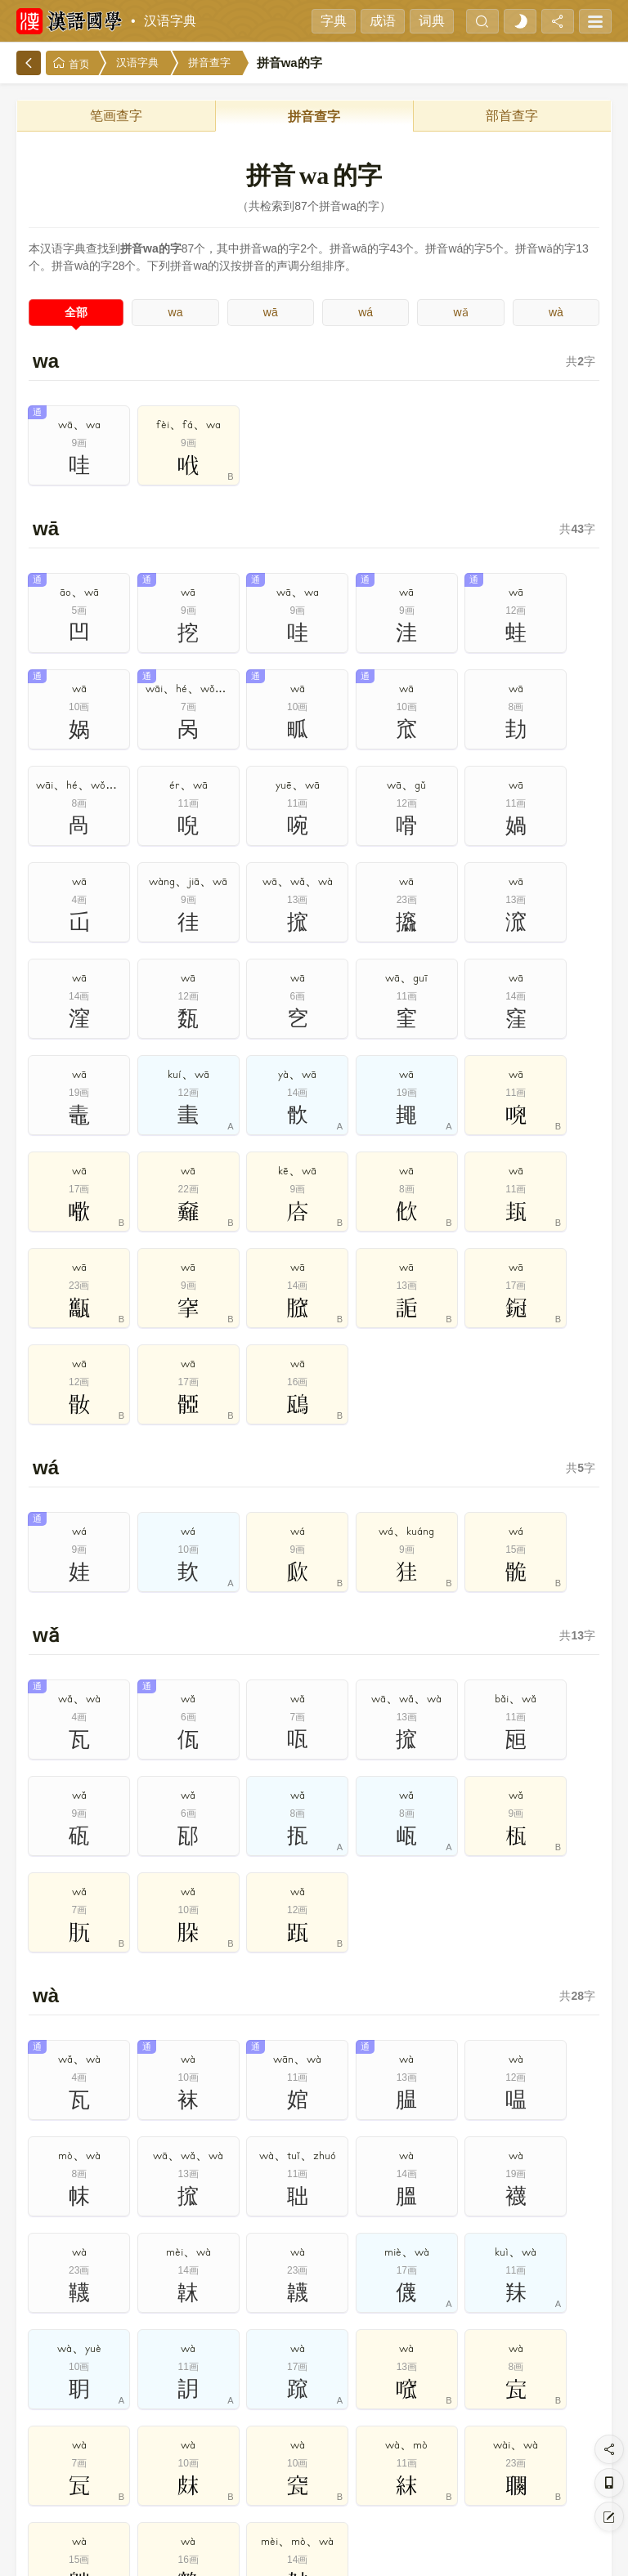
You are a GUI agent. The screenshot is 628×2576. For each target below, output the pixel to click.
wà (556, 312)
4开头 (284, 2305)
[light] (520, 21)
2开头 (167, 2305)
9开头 (578, 2305)
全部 (76, 312)
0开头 (50, 2305)
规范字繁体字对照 (242, 2061)
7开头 (461, 2305)
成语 (383, 21)
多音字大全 (531, 1950)
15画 (284, 2434)
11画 (50, 2434)
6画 (343, 2396)
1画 (50, 2396)
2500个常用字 (531, 1987)
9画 (519, 2396)
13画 (167, 2434)
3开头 (225, 2305)
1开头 (108, 2305)
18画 (461, 2434)
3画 (168, 2396)
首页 (71, 63)
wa (175, 312)
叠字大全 (97, 1987)
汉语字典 (170, 21)
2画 (109, 2396)
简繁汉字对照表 (531, 2024)
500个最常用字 (386, 1987)
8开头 (519, 2305)
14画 (226, 2434)
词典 (432, 21)
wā (270, 312)
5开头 (343, 2305)
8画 (461, 2396)
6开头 (402, 2305)
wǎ (460, 312)
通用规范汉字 (387, 2024)
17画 (402, 2434)
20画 (578, 2434)
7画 (402, 2396)
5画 (285, 2396)
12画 (108, 2434)
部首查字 (512, 116)
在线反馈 (358, 2551)
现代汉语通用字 (242, 2024)
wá (365, 312)
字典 (334, 21)
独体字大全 (241, 1987)
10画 (578, 2396)
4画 (226, 2396)
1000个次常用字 (96, 2024)
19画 (519, 2434)
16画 (343, 2434)
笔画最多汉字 (97, 2061)
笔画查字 (116, 116)
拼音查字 (209, 62)
